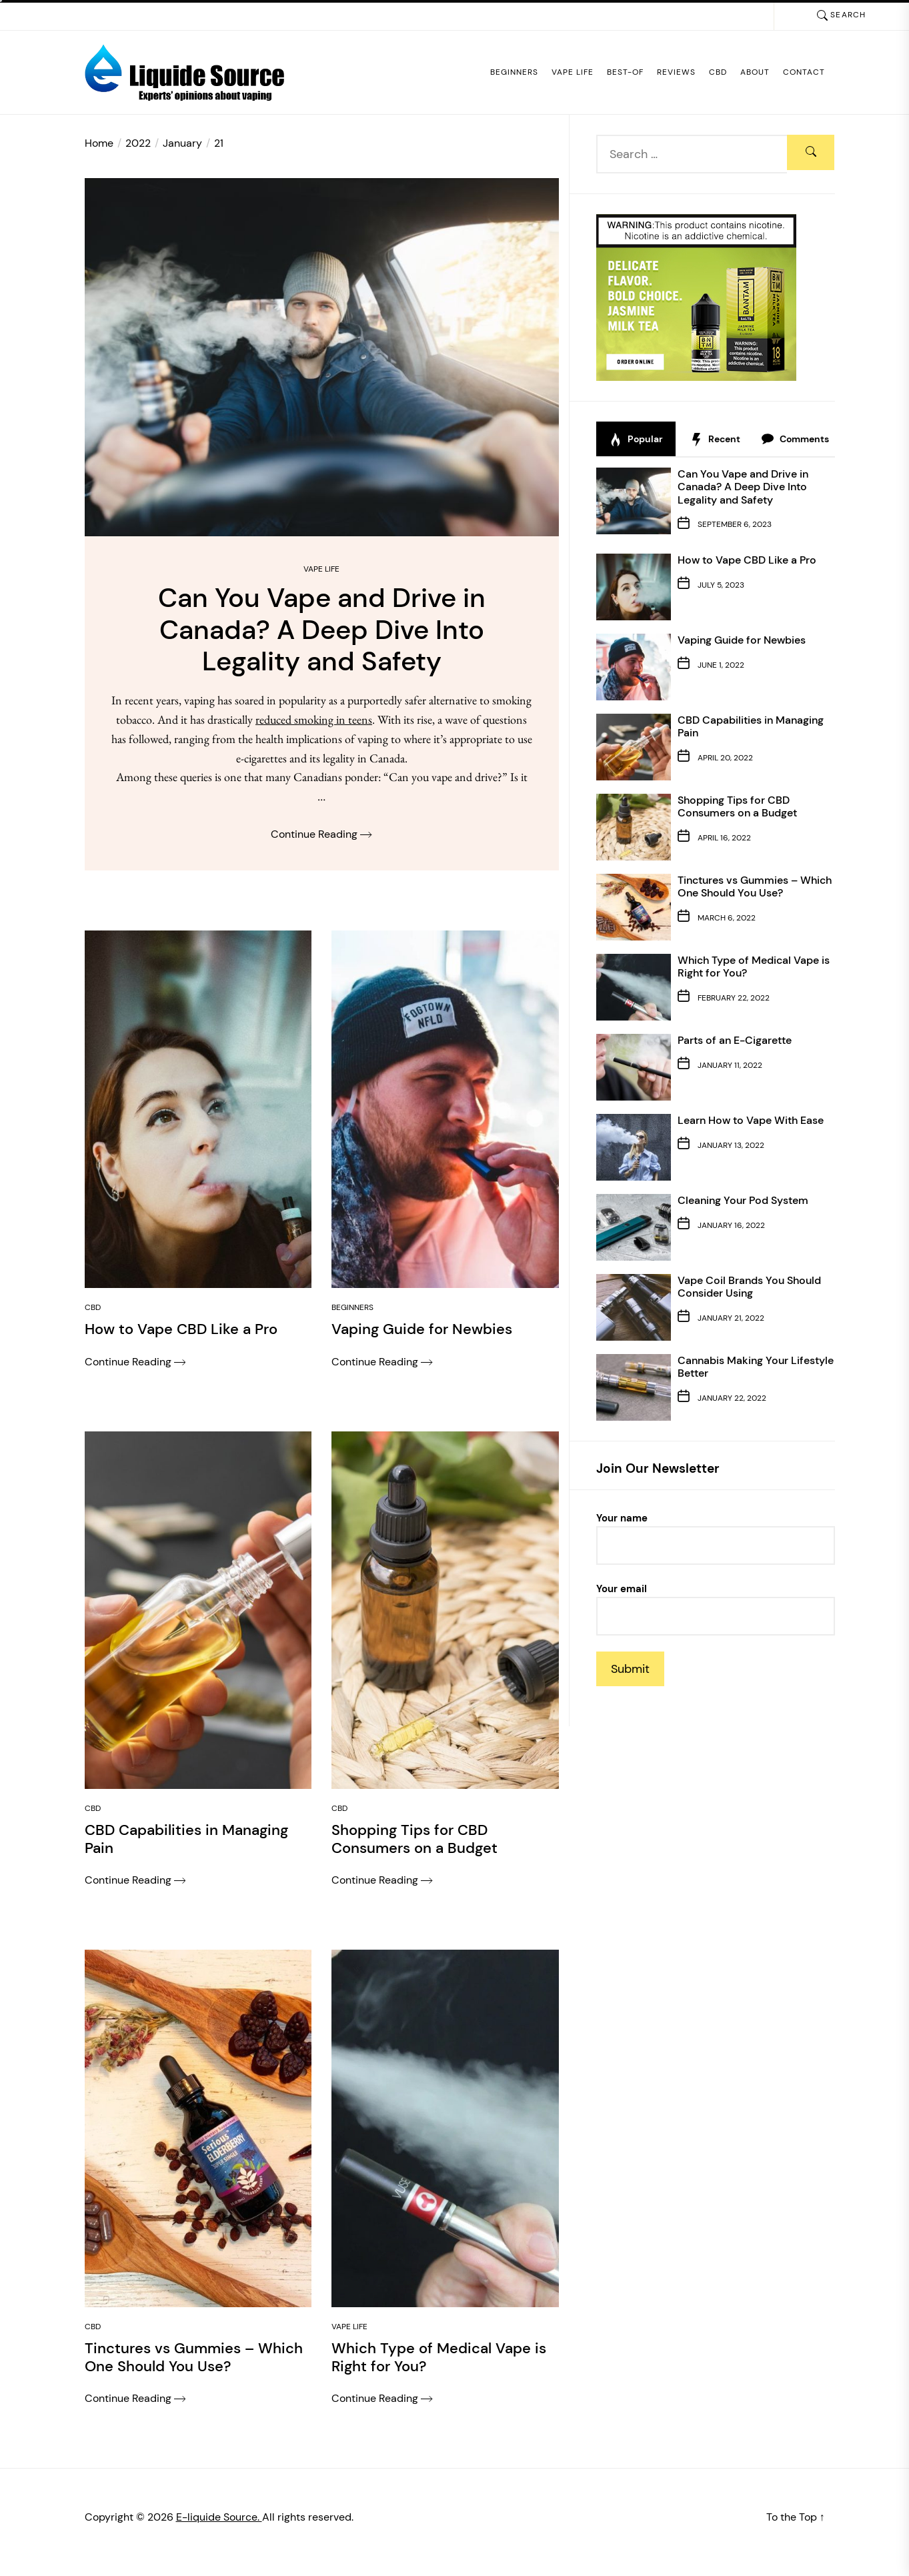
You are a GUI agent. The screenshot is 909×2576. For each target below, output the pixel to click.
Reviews (676, 72)
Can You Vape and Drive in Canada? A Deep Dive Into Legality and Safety (743, 486)
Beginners (514, 72)
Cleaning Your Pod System (743, 1200)
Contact (804, 72)
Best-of (625, 72)
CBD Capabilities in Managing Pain (751, 726)
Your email (715, 1609)
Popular (636, 440)
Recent (715, 440)
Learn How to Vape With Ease (751, 1120)
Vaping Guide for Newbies (742, 640)
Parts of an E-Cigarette (735, 1040)
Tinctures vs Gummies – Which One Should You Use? (755, 886)
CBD (718, 72)
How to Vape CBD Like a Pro (747, 560)
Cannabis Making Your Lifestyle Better (756, 1366)
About (755, 72)
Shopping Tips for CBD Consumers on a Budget (737, 806)
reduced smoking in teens (313, 722)
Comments (795, 440)
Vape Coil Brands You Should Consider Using (749, 1286)
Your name (715, 1538)
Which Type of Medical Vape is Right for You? (754, 966)
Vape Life (573, 72)
